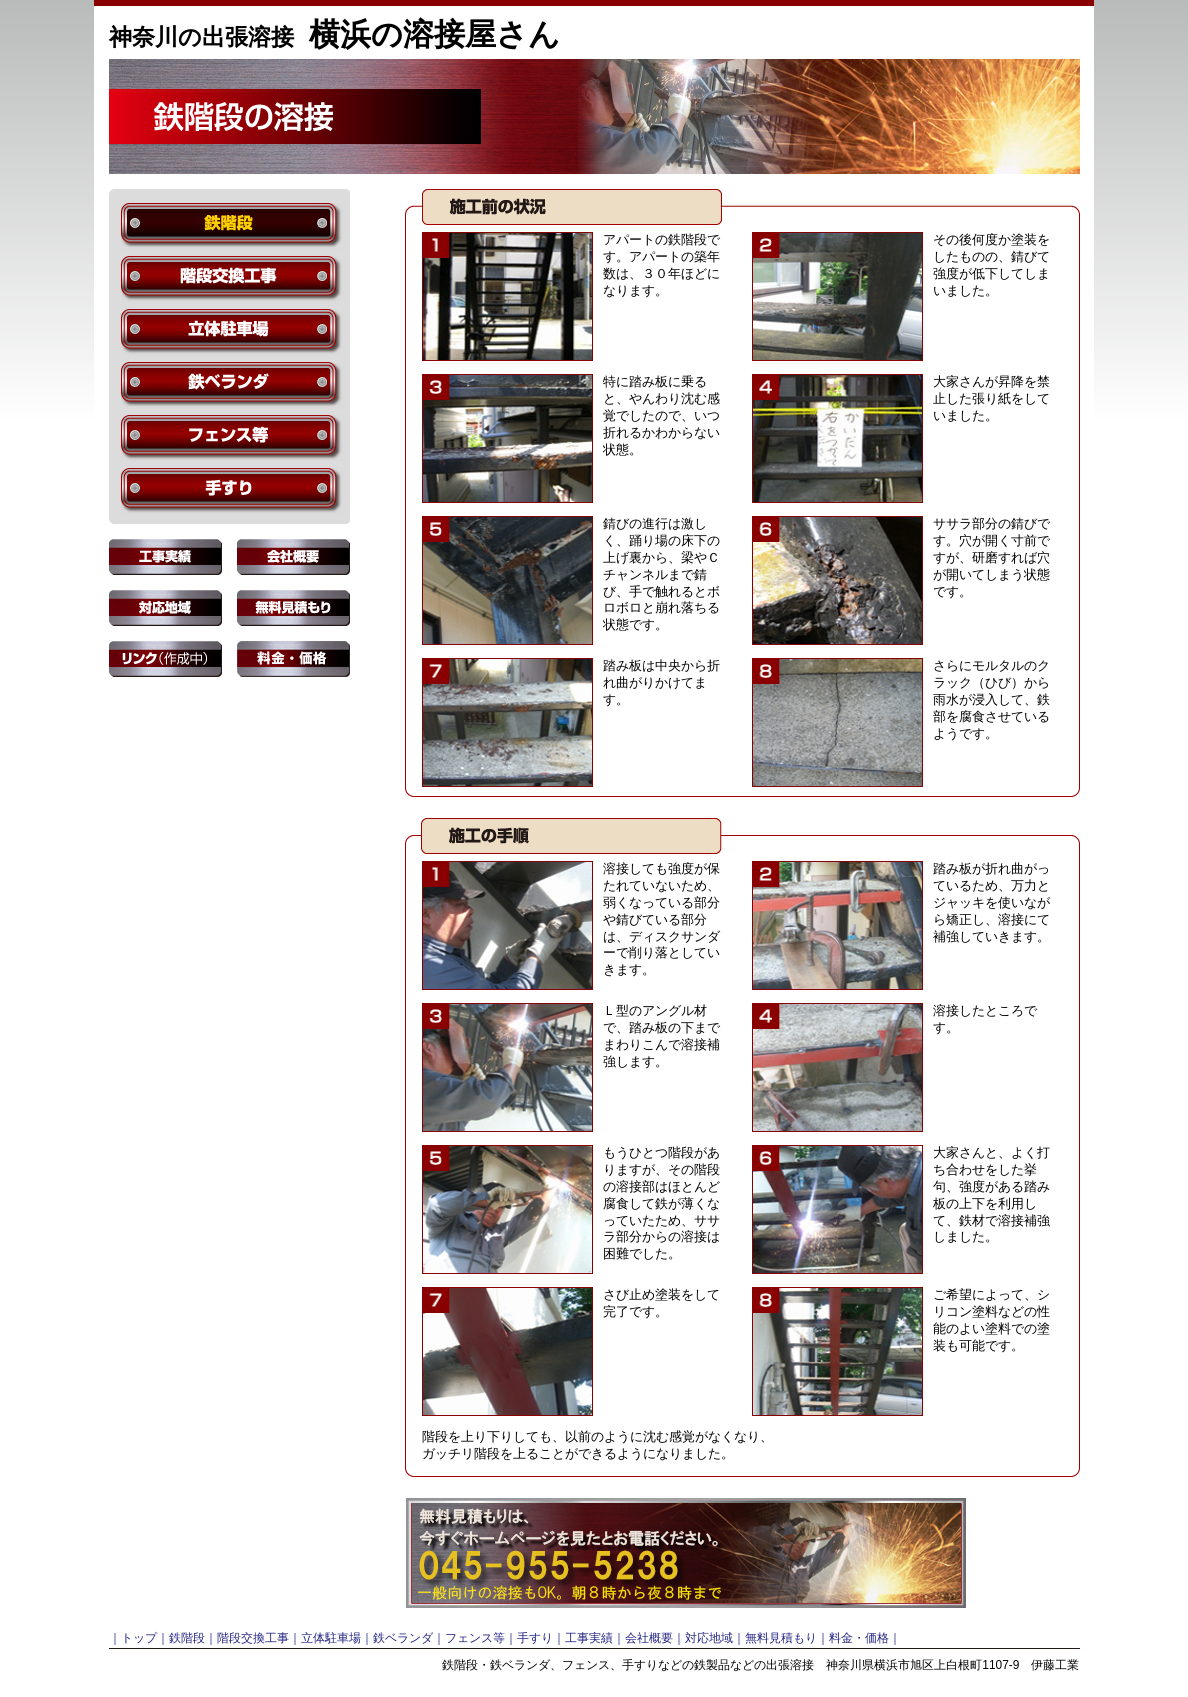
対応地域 (709, 1638)
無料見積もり (781, 1638)
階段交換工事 (253, 1638)
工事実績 (589, 1638)
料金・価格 (859, 1638)
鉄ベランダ (403, 1638)
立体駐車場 (331, 1638)
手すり (535, 1638)
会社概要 (649, 1638)
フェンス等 (475, 1638)
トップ (139, 1638)
